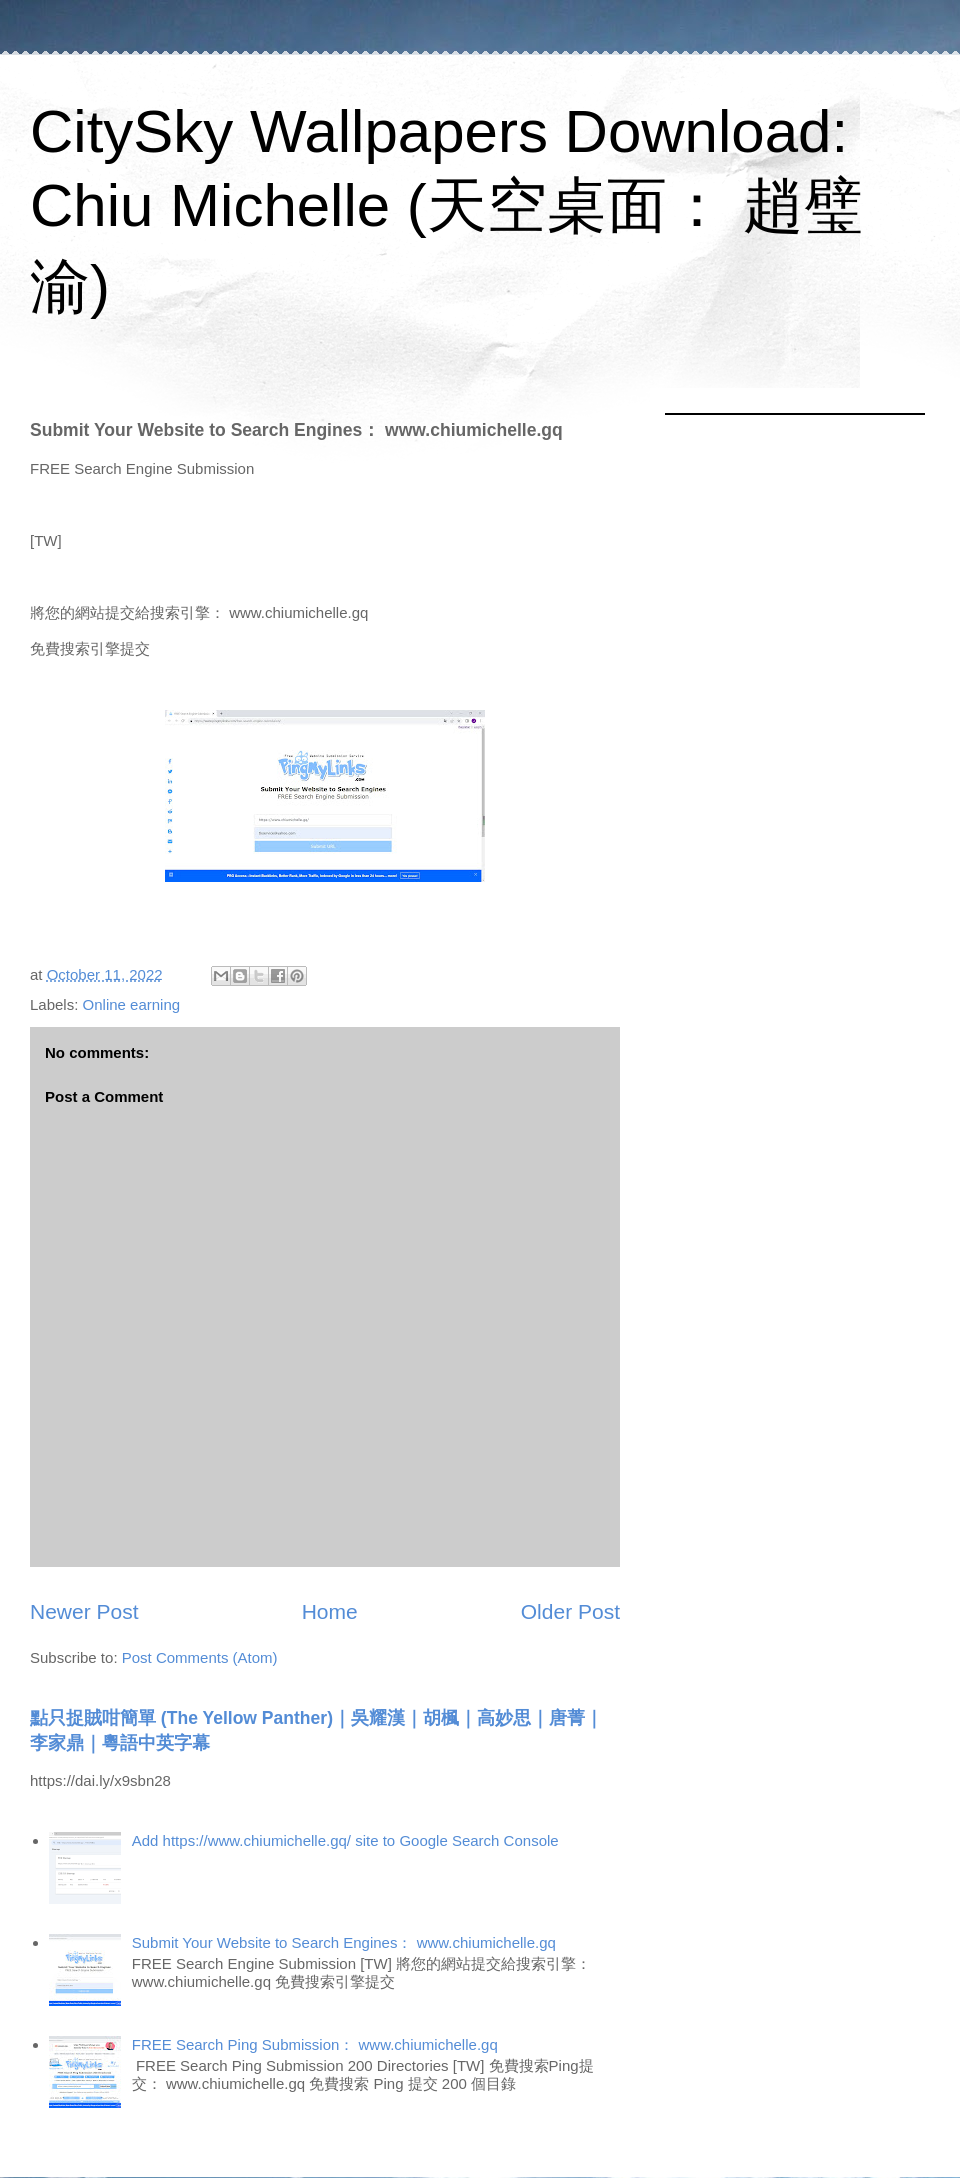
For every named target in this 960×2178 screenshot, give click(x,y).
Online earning (132, 1004)
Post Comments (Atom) (200, 1657)
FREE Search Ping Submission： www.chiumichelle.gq (315, 2044)
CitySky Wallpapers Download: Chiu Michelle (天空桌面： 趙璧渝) (446, 209)
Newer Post (84, 1611)
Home (330, 1611)
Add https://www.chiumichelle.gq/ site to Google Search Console (345, 1840)
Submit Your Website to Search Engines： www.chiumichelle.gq (344, 1942)
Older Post (570, 1611)
